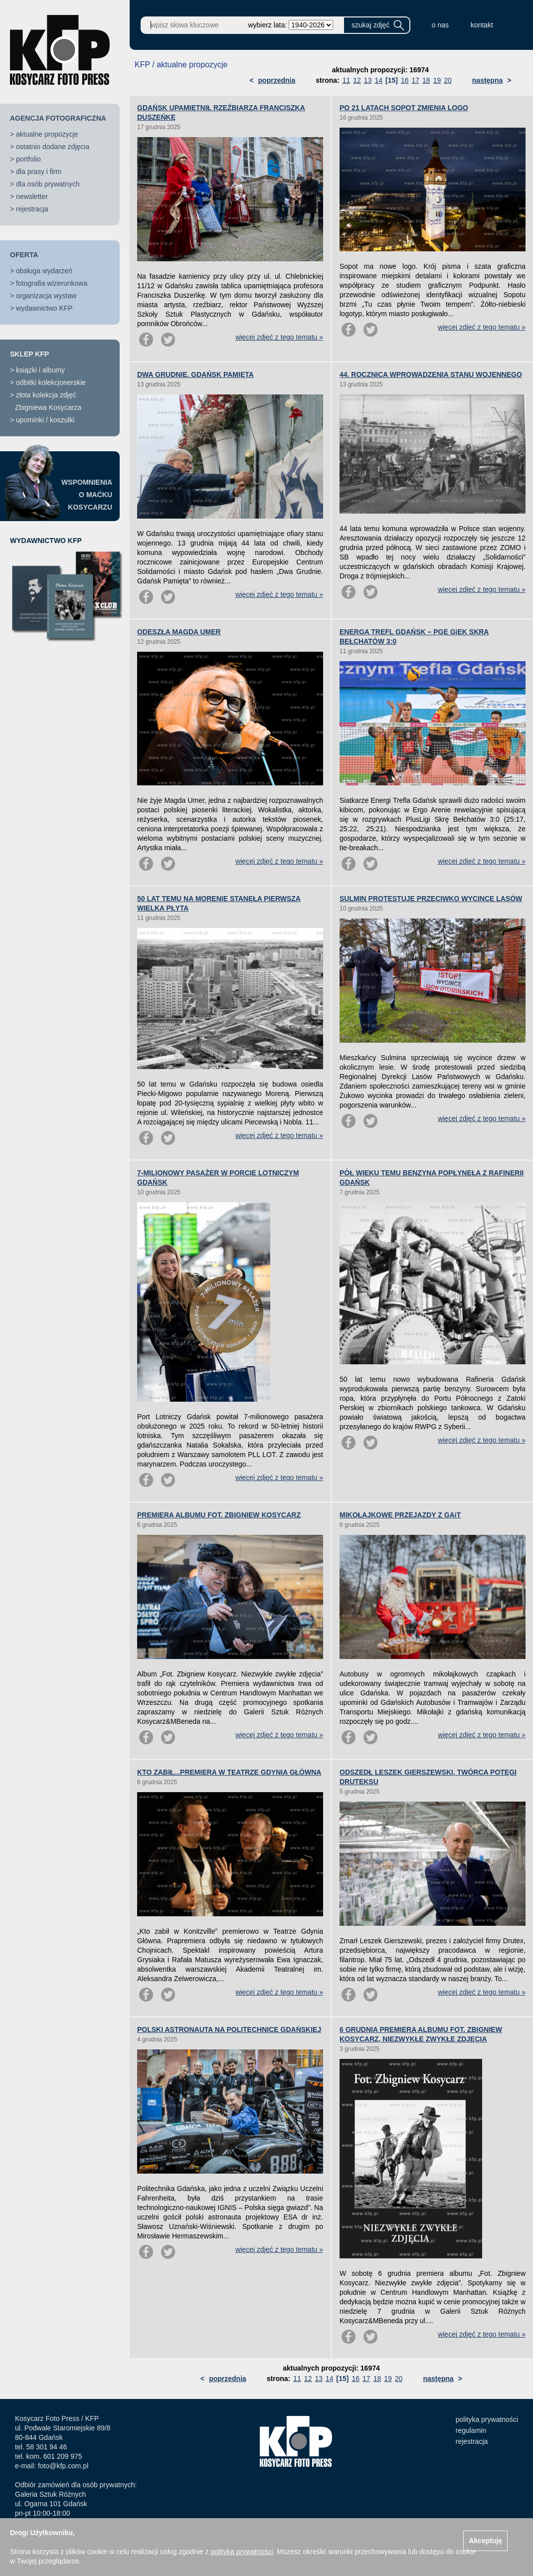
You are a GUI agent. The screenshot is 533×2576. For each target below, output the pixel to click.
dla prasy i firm (38, 172)
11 (347, 80)
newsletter (32, 196)
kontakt (482, 25)
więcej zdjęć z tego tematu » (279, 337)
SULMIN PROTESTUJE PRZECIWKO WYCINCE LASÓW (431, 899)
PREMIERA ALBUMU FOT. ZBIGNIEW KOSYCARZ (219, 1515)
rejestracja (32, 209)
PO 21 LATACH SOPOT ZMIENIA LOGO (404, 108)
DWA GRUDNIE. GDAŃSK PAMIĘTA (195, 374)
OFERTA (24, 255)
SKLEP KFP (29, 354)
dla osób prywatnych (48, 184)
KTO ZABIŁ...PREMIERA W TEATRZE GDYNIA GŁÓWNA (229, 1772)
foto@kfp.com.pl (63, 2466)
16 (405, 80)
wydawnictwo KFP (44, 308)
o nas (440, 25)
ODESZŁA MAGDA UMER (179, 632)
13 (368, 80)
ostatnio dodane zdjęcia (52, 147)
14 (378, 80)
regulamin (471, 2430)
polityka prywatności (487, 2419)
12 (357, 80)
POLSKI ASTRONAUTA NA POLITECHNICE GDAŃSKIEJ (229, 2029)
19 (437, 80)
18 (426, 80)
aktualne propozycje (47, 134)
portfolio (28, 159)
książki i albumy (40, 370)
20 (448, 80)
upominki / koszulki (45, 420)
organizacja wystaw (46, 296)
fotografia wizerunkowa (51, 283)
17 (415, 80)
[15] (391, 80)
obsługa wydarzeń (44, 271)
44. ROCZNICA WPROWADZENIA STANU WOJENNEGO (431, 374)
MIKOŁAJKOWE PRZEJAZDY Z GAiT (400, 1515)
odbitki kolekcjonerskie (51, 382)
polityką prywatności (241, 2552)
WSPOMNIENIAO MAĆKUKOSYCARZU (86, 494)
